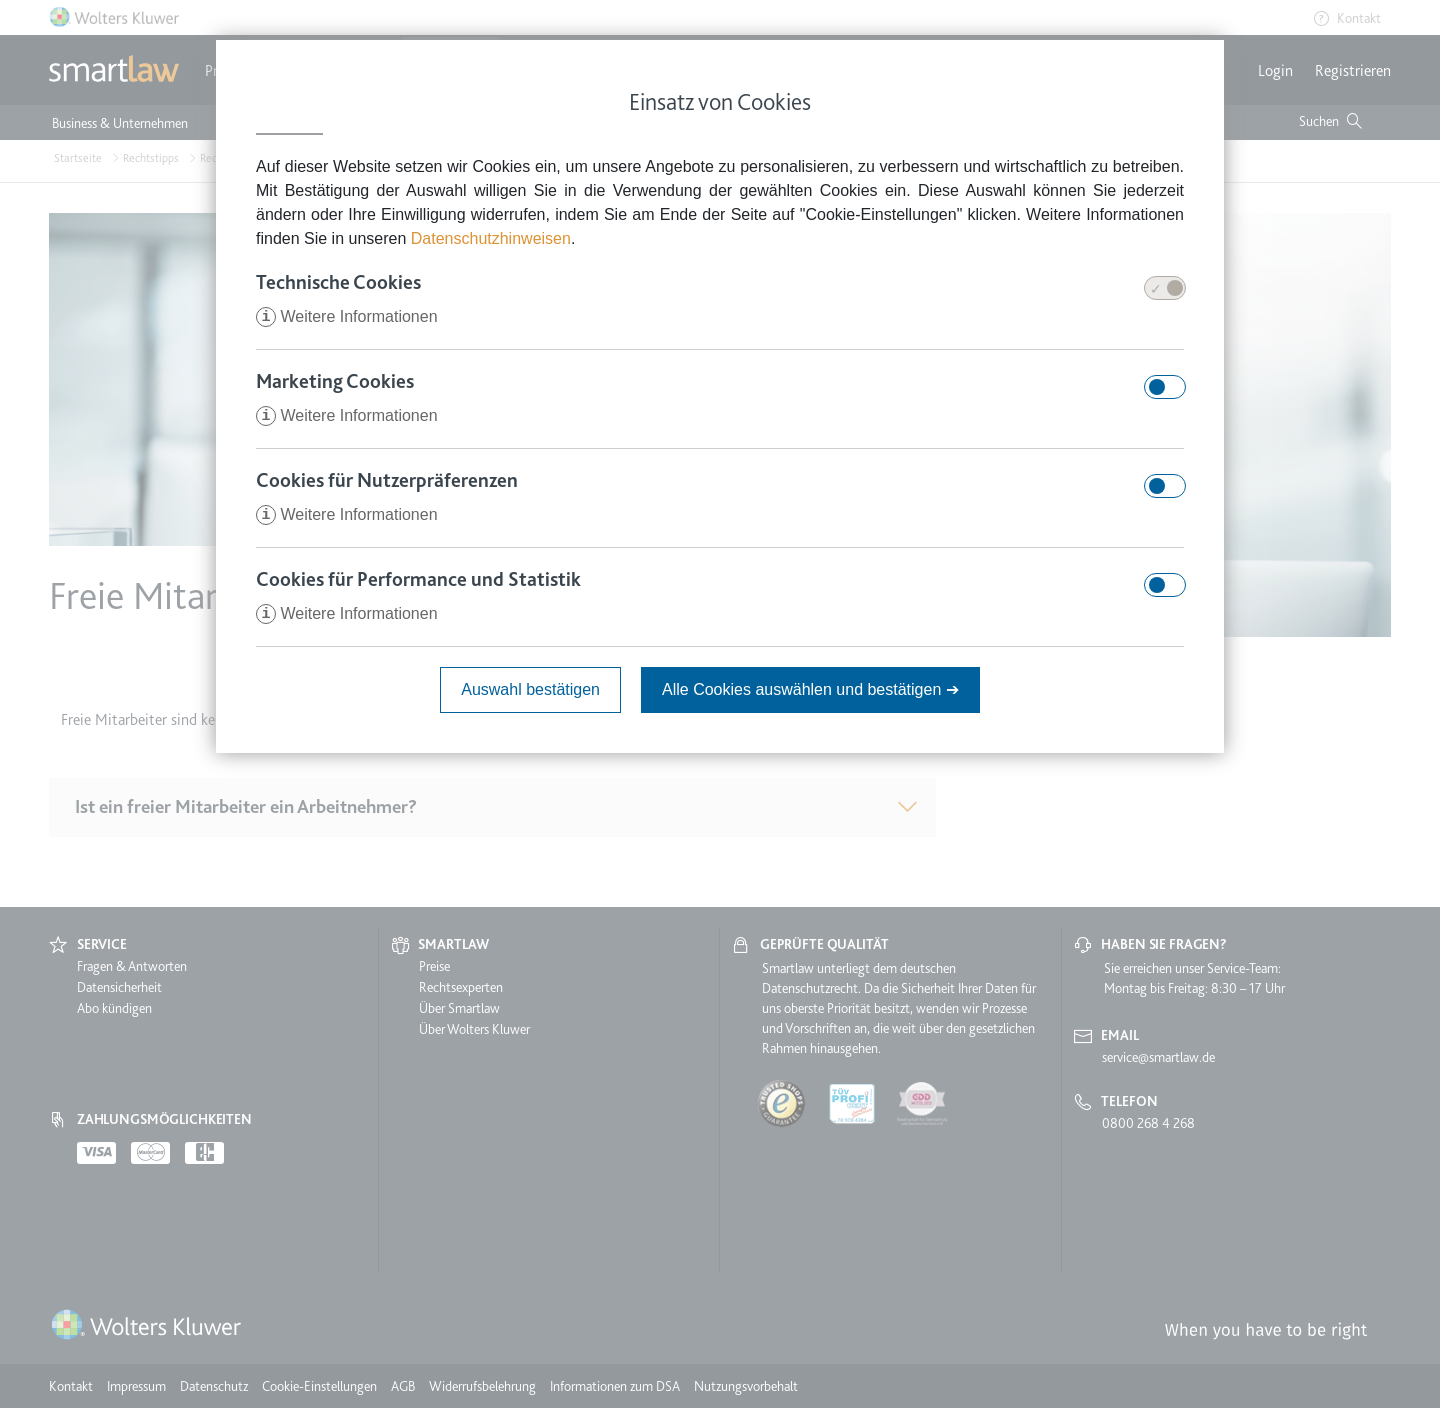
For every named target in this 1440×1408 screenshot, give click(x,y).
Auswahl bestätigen (530, 689)
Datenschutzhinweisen (491, 238)
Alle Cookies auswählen (810, 689)
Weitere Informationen (347, 316)
